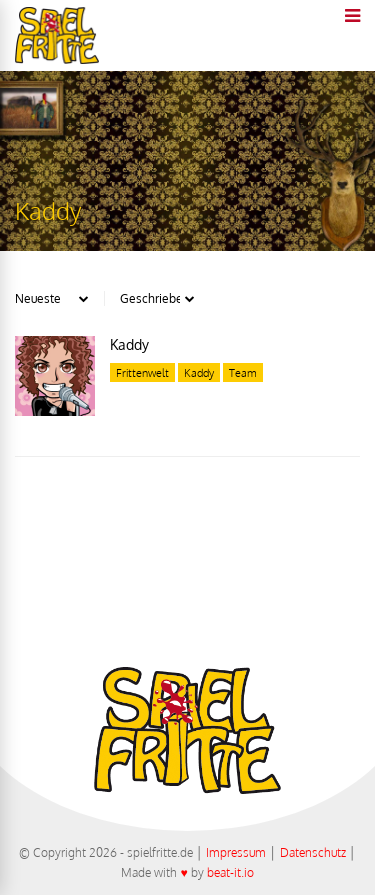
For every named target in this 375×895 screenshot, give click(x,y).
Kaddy (129, 344)
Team (243, 373)
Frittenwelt (142, 373)
